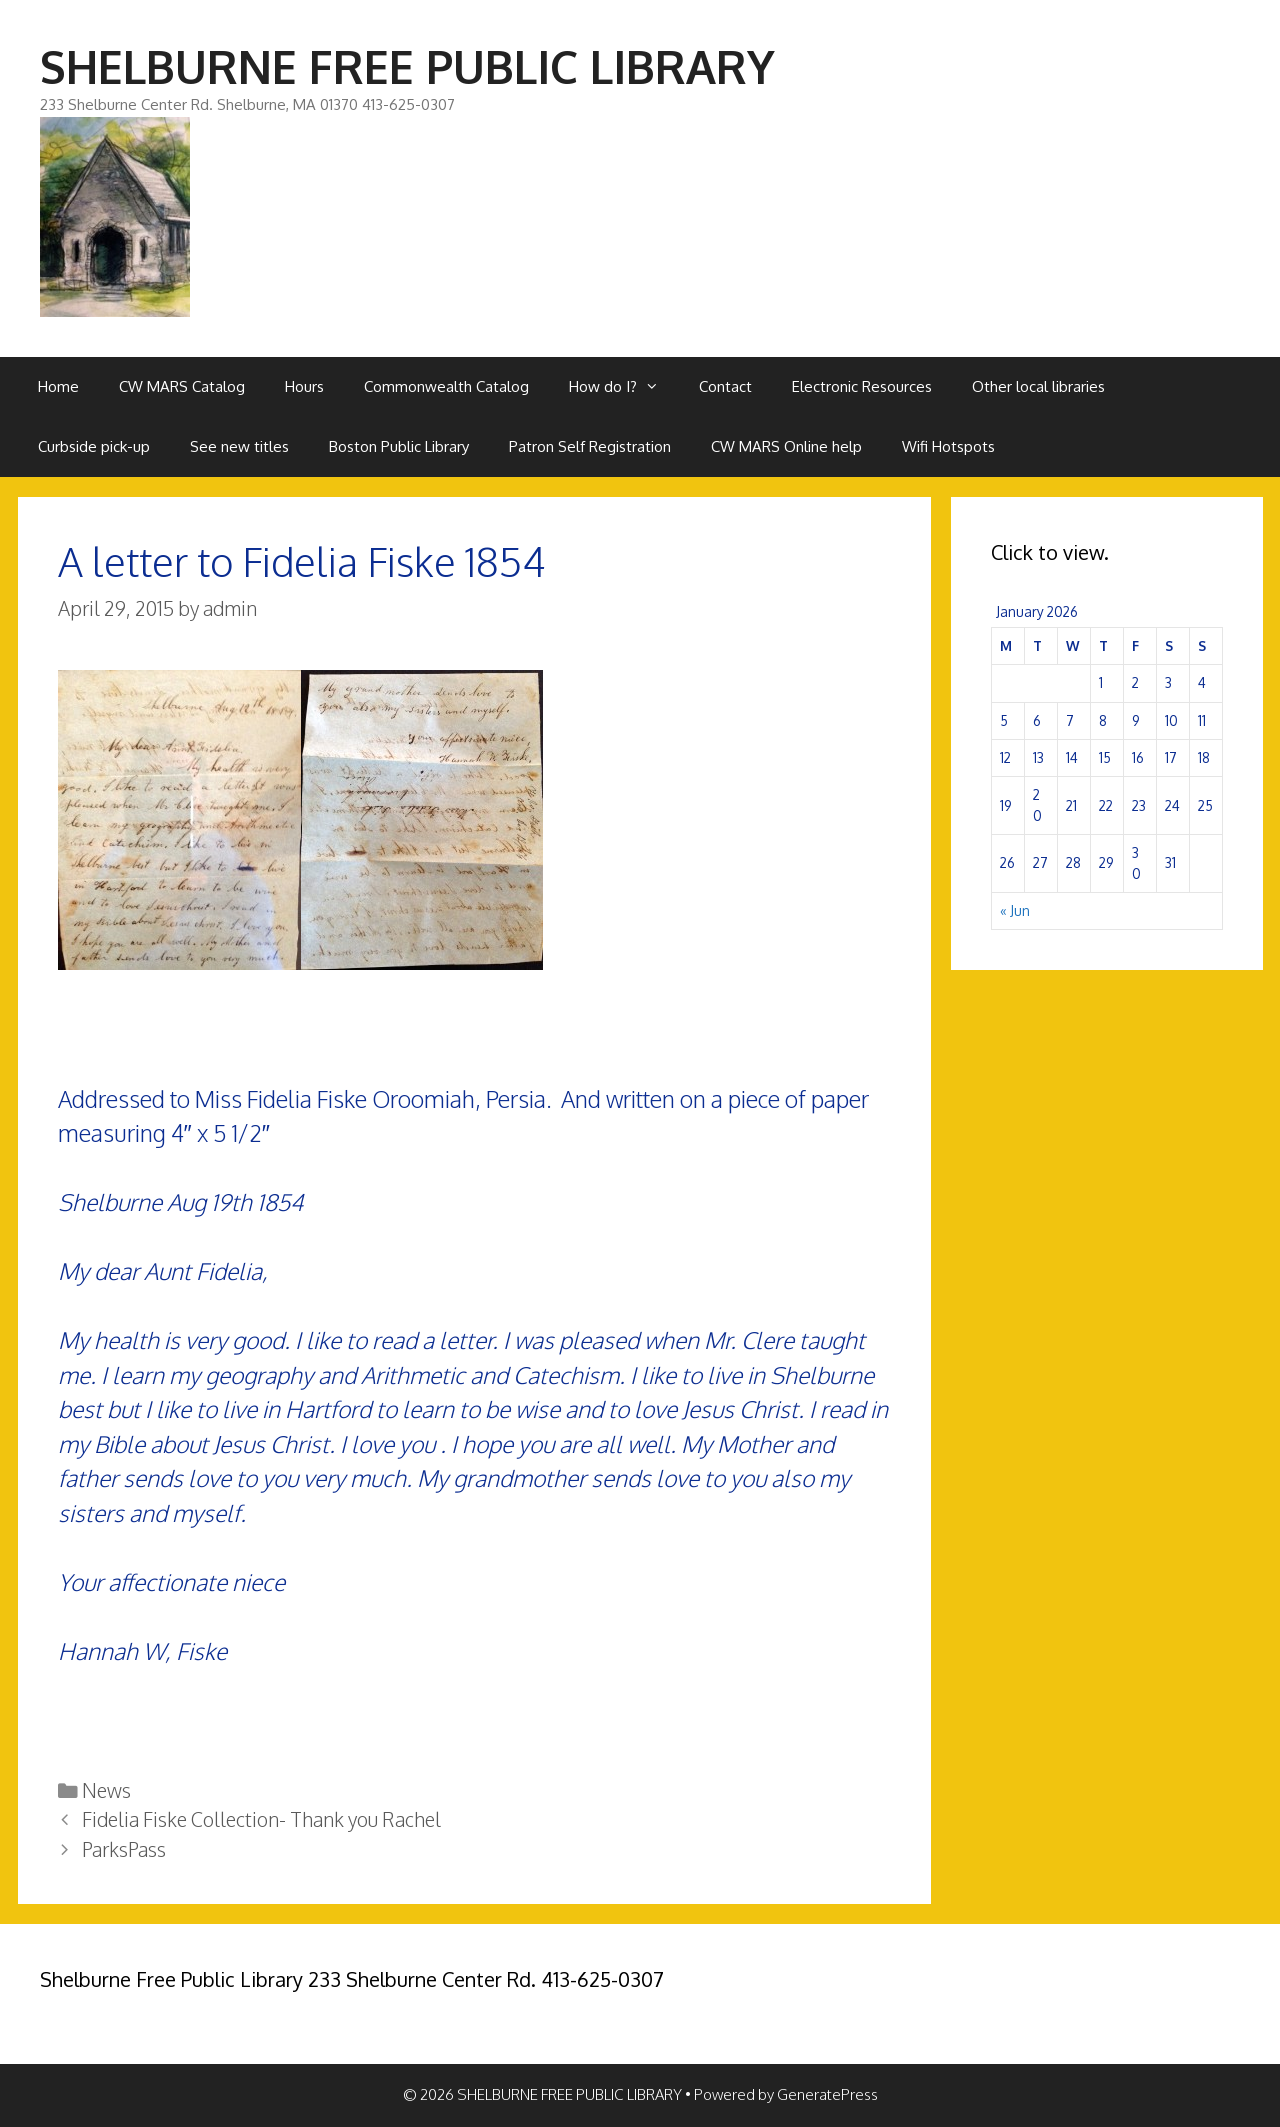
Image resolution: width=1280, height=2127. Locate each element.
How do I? (624, 387)
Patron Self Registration (590, 446)
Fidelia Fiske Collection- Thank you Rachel (261, 1819)
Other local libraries (1038, 386)
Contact (725, 386)
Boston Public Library (399, 446)
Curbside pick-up (94, 446)
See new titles (239, 446)
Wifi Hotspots (948, 446)
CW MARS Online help (786, 446)
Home (58, 386)
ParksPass (124, 1849)
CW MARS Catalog (182, 386)
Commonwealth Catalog (446, 386)
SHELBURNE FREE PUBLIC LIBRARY (407, 66)
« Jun (1015, 910)
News (106, 1790)
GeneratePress (827, 2094)
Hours (304, 386)
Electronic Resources (862, 386)
